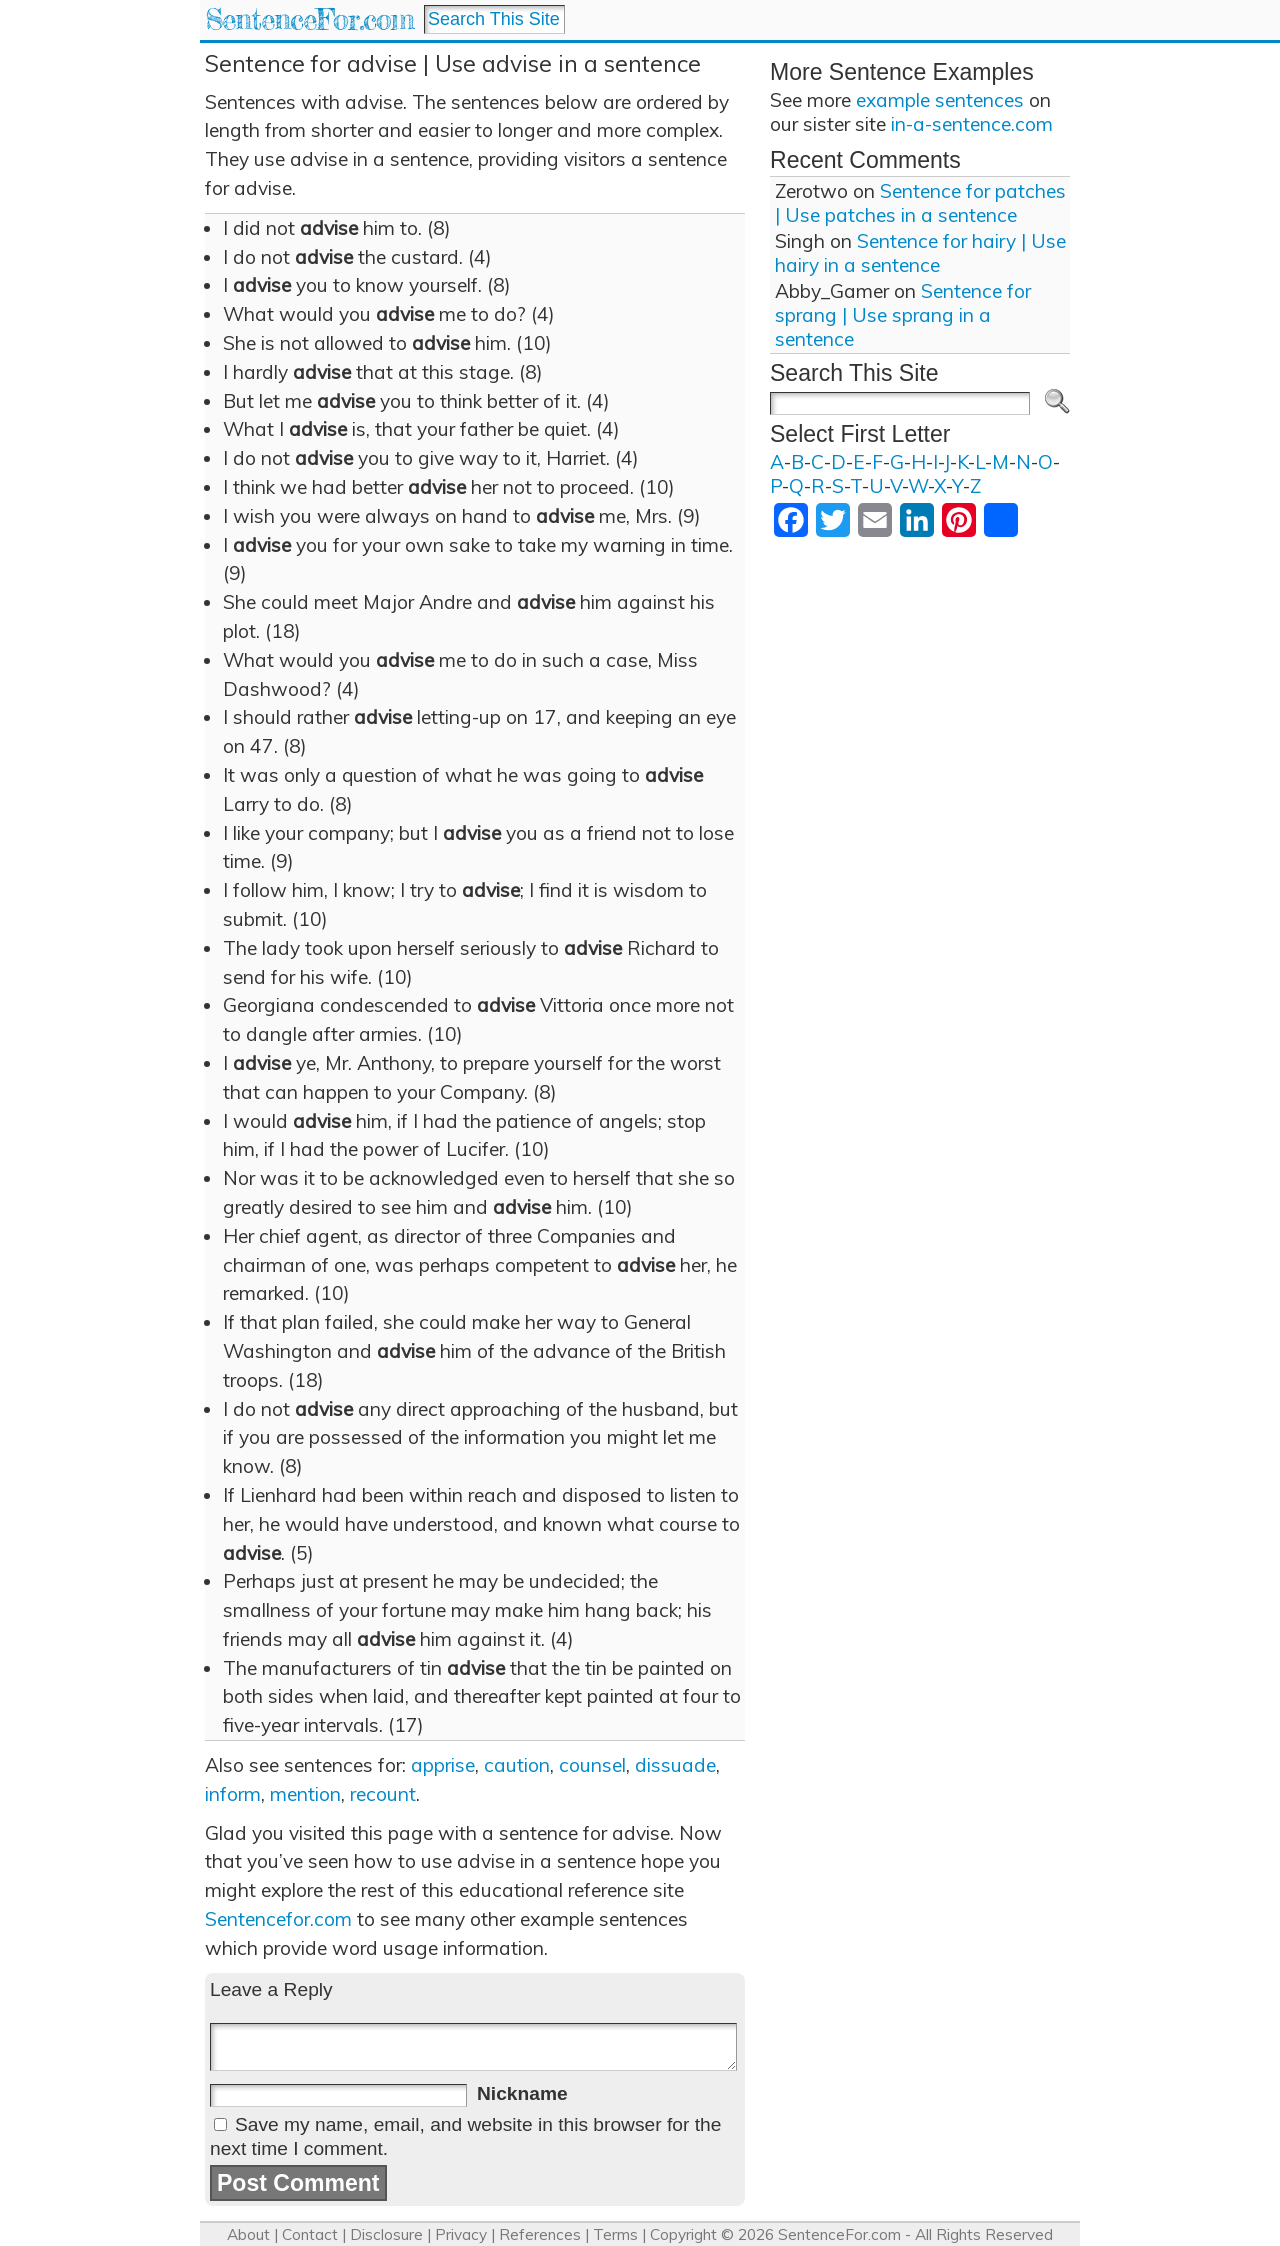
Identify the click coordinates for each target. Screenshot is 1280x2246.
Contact (310, 2234)
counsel (592, 1765)
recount (383, 1794)
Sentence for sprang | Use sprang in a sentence (903, 315)
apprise (443, 1765)
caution (517, 1765)
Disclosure (386, 2234)
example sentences (940, 100)
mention (305, 1794)
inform (233, 1794)
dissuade (675, 1765)
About (248, 2234)
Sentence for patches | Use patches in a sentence (920, 203)
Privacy (461, 2234)
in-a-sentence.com (972, 124)
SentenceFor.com (309, 19)
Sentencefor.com (278, 1919)
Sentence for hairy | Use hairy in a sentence (920, 253)
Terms (615, 2234)
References (540, 2234)
